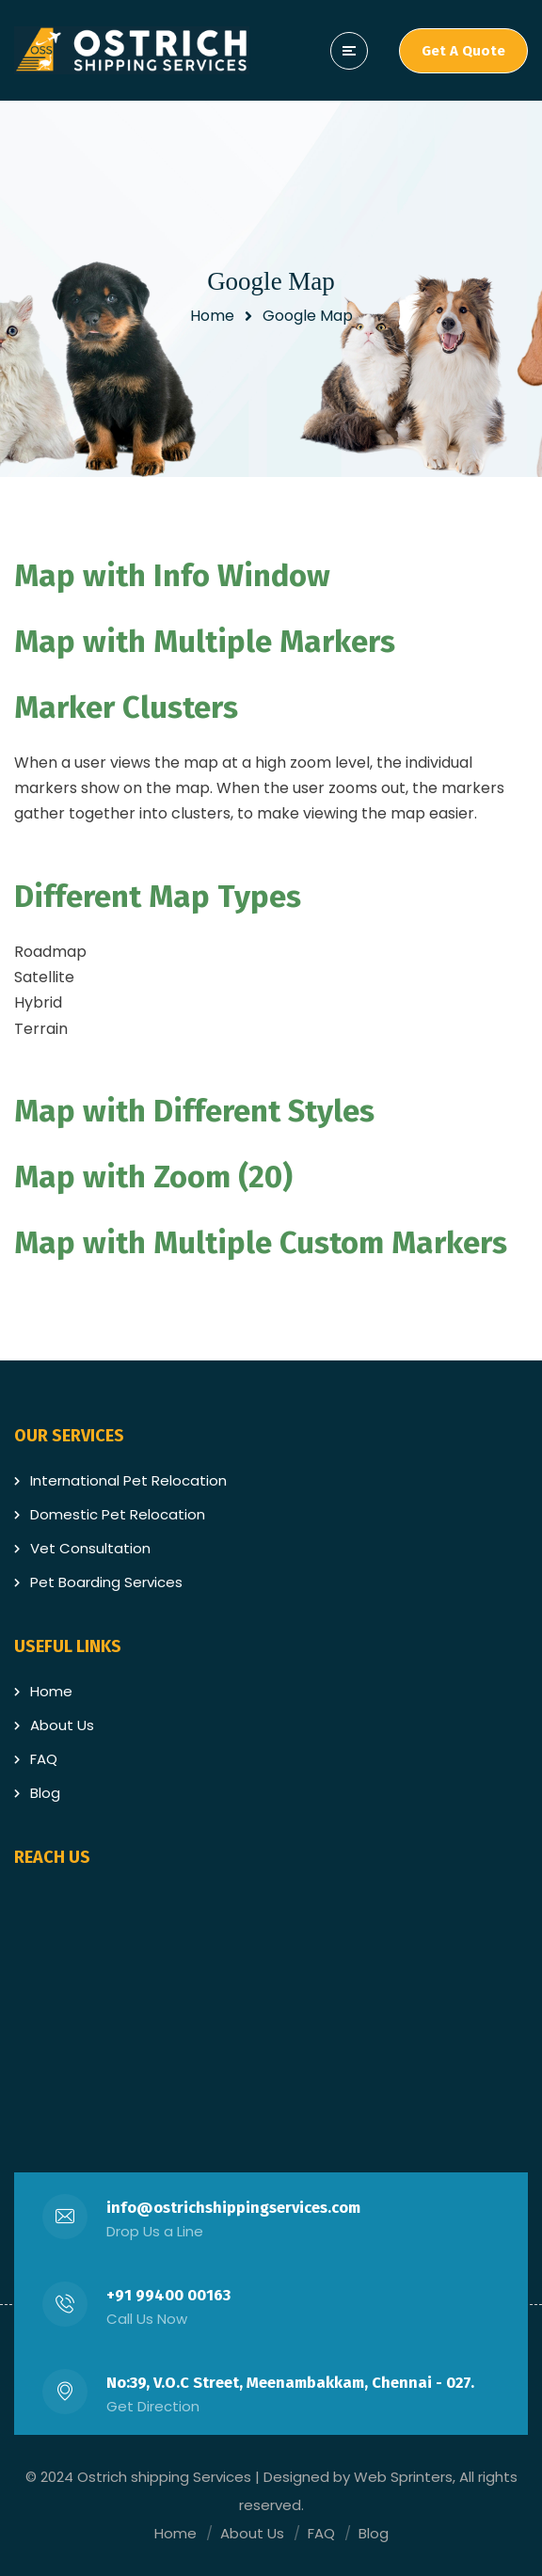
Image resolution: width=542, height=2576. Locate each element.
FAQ (43, 1759)
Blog (45, 1793)
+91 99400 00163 (168, 2295)
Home (212, 315)
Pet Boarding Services (106, 1582)
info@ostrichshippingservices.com (233, 2208)
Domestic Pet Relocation (117, 1514)
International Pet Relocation (128, 1480)
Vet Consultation (90, 1548)
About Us (62, 1725)
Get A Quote (463, 50)
